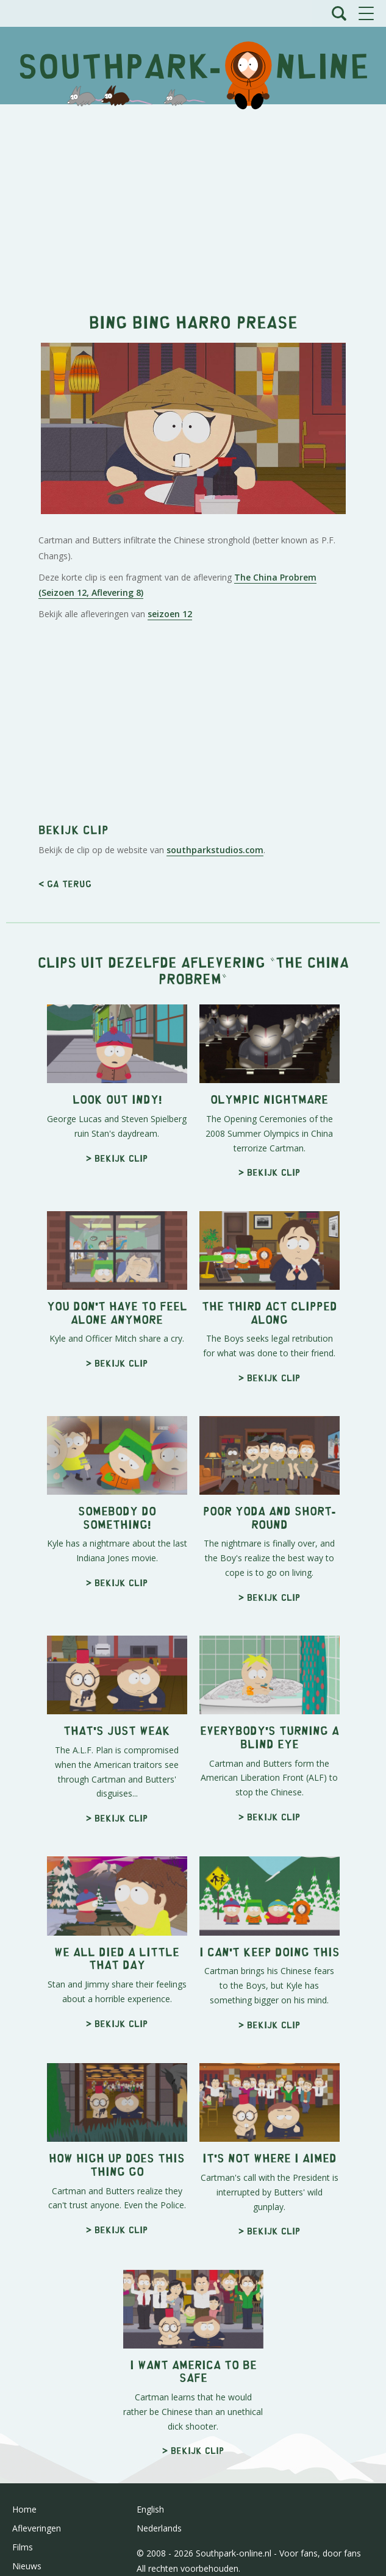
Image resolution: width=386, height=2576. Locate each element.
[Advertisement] (193, 201)
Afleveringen (36, 2528)
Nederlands (159, 2528)
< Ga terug (64, 883)
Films (22, 2547)
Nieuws (26, 2566)
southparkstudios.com (214, 850)
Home (24, 2509)
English (150, 2509)
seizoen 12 (170, 614)
